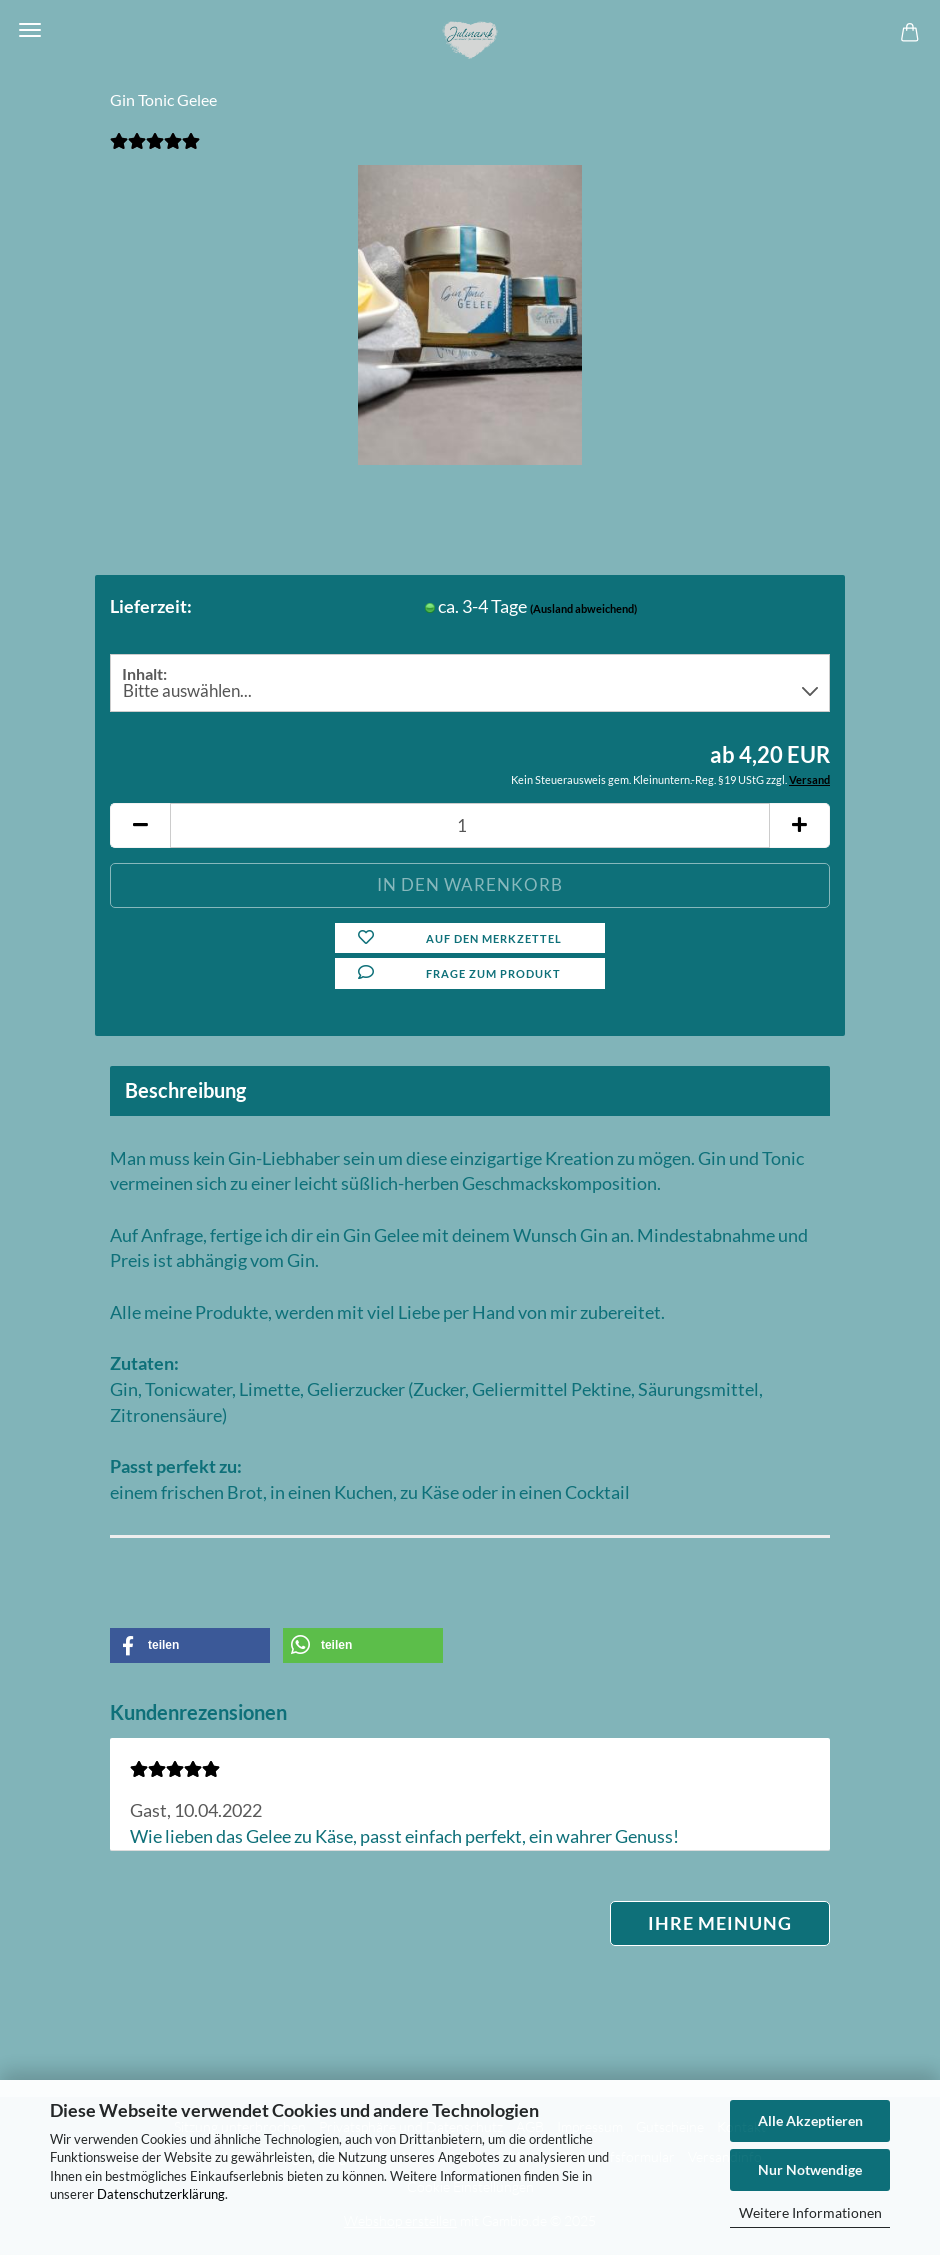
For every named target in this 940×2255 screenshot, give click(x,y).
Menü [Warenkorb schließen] (30, 30)
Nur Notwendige (810, 2169)
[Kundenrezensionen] (155, 151)
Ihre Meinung (720, 1923)
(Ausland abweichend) (583, 608)
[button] (140, 825)
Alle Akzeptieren (810, 2120)
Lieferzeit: (151, 606)
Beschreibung (185, 1090)
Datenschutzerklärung (161, 2194)
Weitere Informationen (810, 2212)
